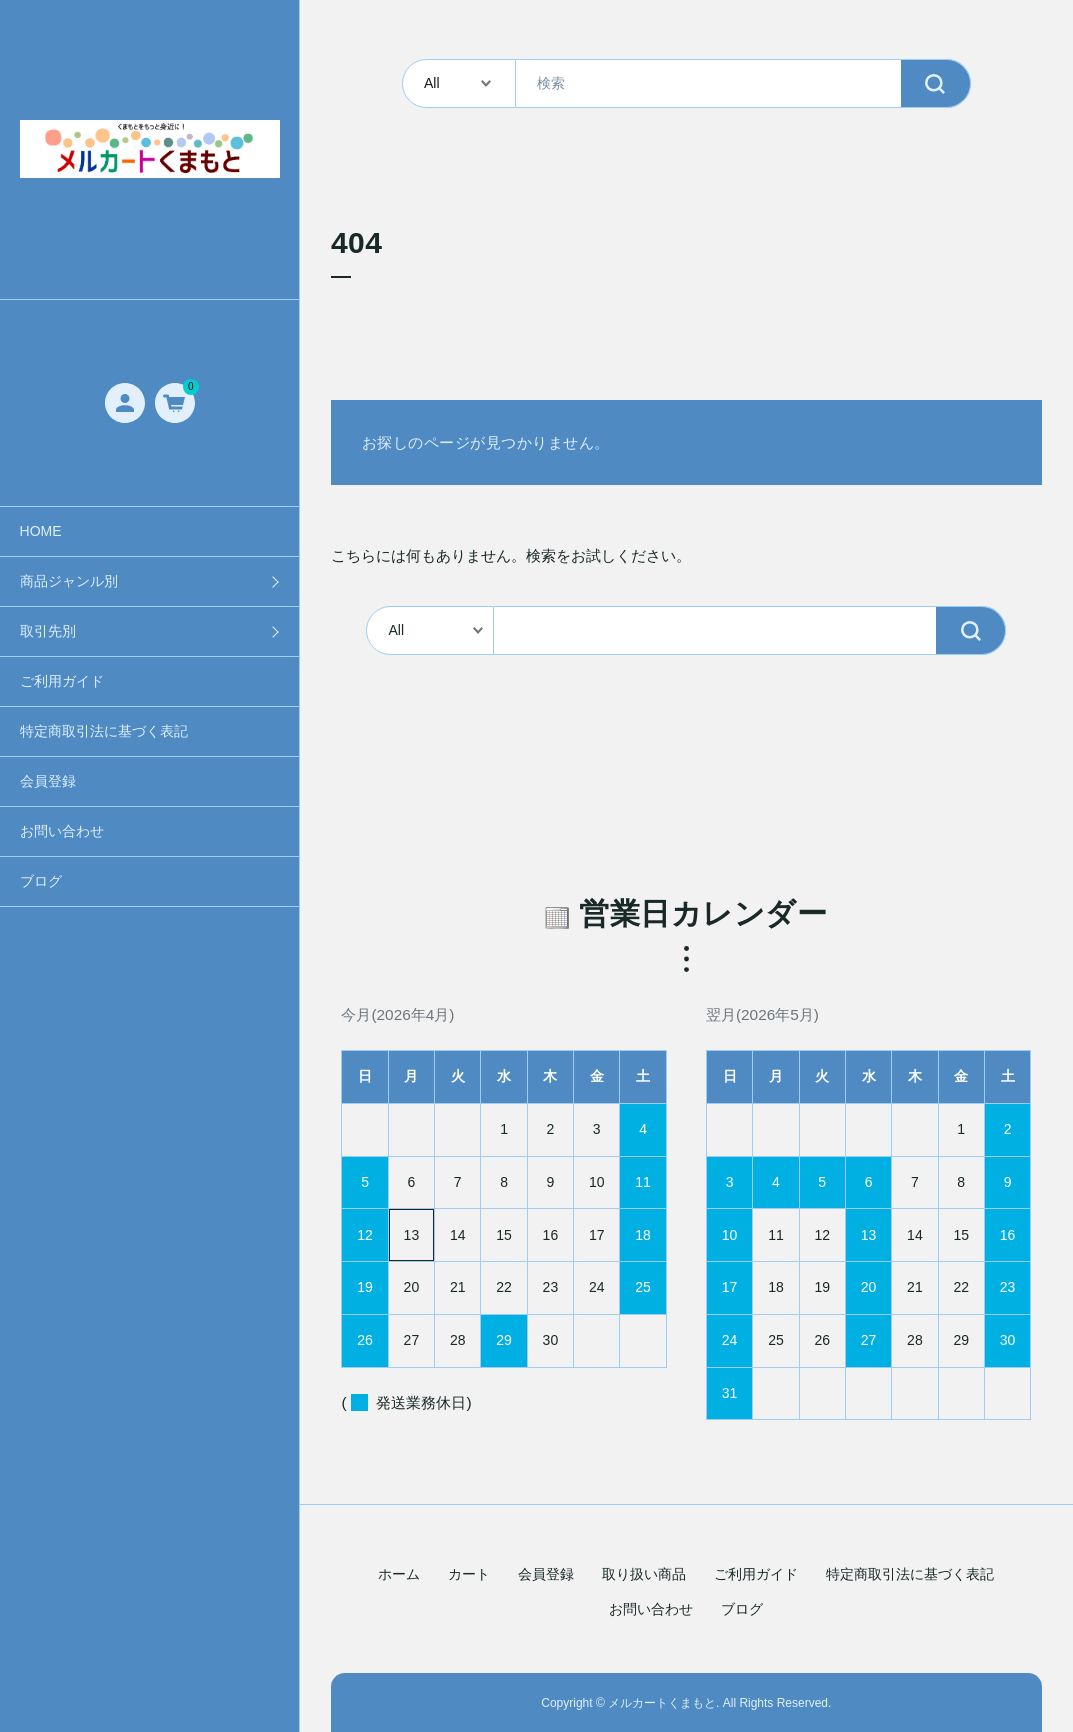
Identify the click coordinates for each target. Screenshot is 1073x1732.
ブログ (41, 881)
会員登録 (48, 781)
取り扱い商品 (644, 1574)
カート (469, 1574)
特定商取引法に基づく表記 (104, 731)
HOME (41, 531)
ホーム (399, 1574)
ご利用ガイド (62, 681)
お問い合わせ (62, 831)
